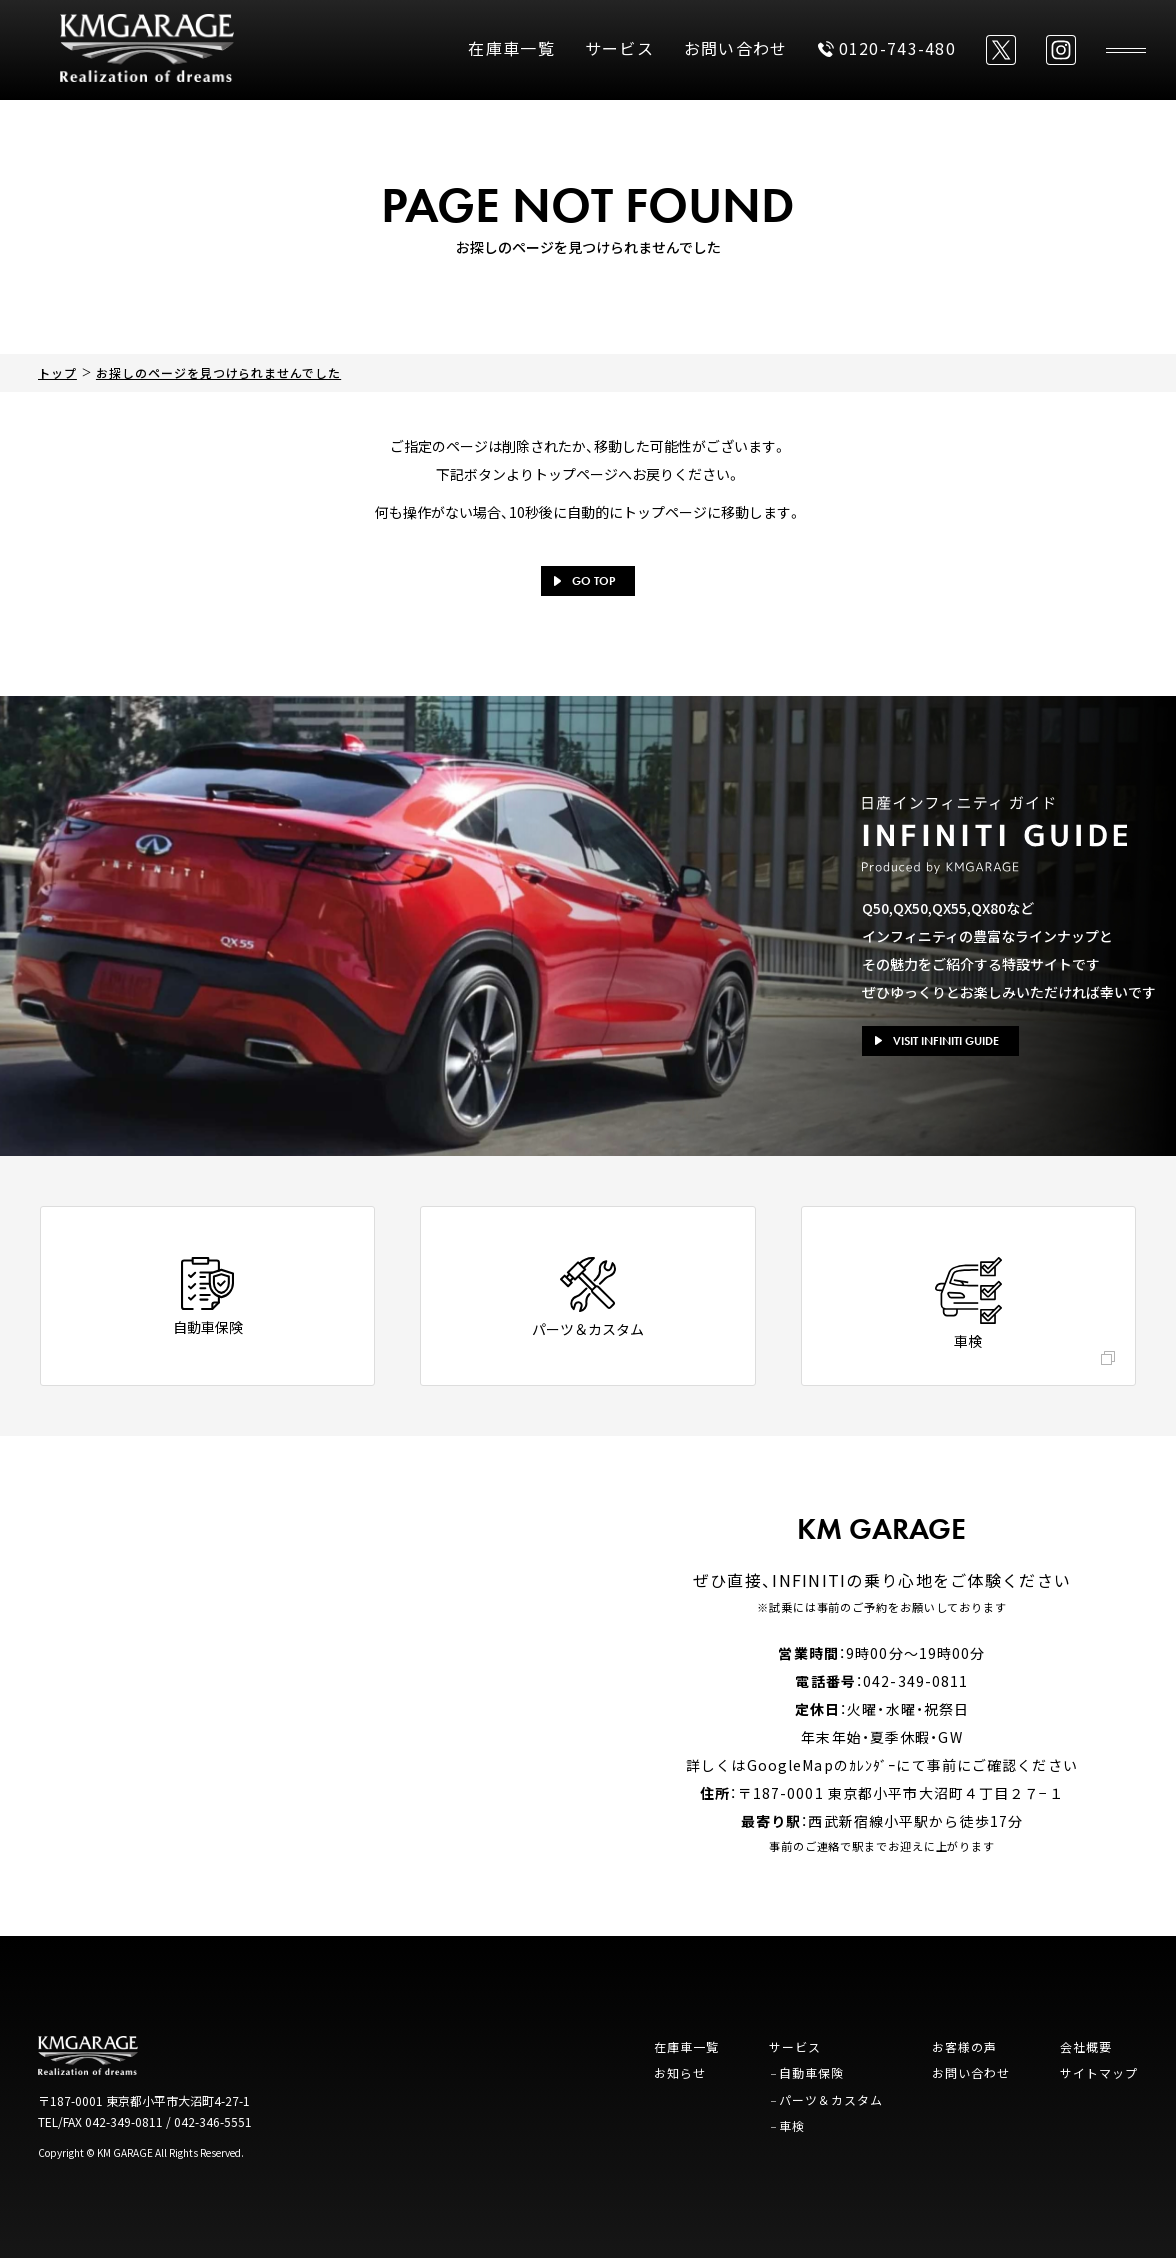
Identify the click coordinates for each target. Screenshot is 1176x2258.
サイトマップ (1099, 2072)
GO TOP (584, 581)
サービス (619, 48)
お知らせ (680, 2072)
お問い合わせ (736, 48)
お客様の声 (964, 2046)
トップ (57, 372)
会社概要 (1086, 2046)
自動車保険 (811, 2072)
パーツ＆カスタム (831, 2099)
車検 (792, 2125)
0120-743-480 (887, 48)
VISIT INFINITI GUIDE (937, 1041)
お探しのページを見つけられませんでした (218, 372)
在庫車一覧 (511, 48)
